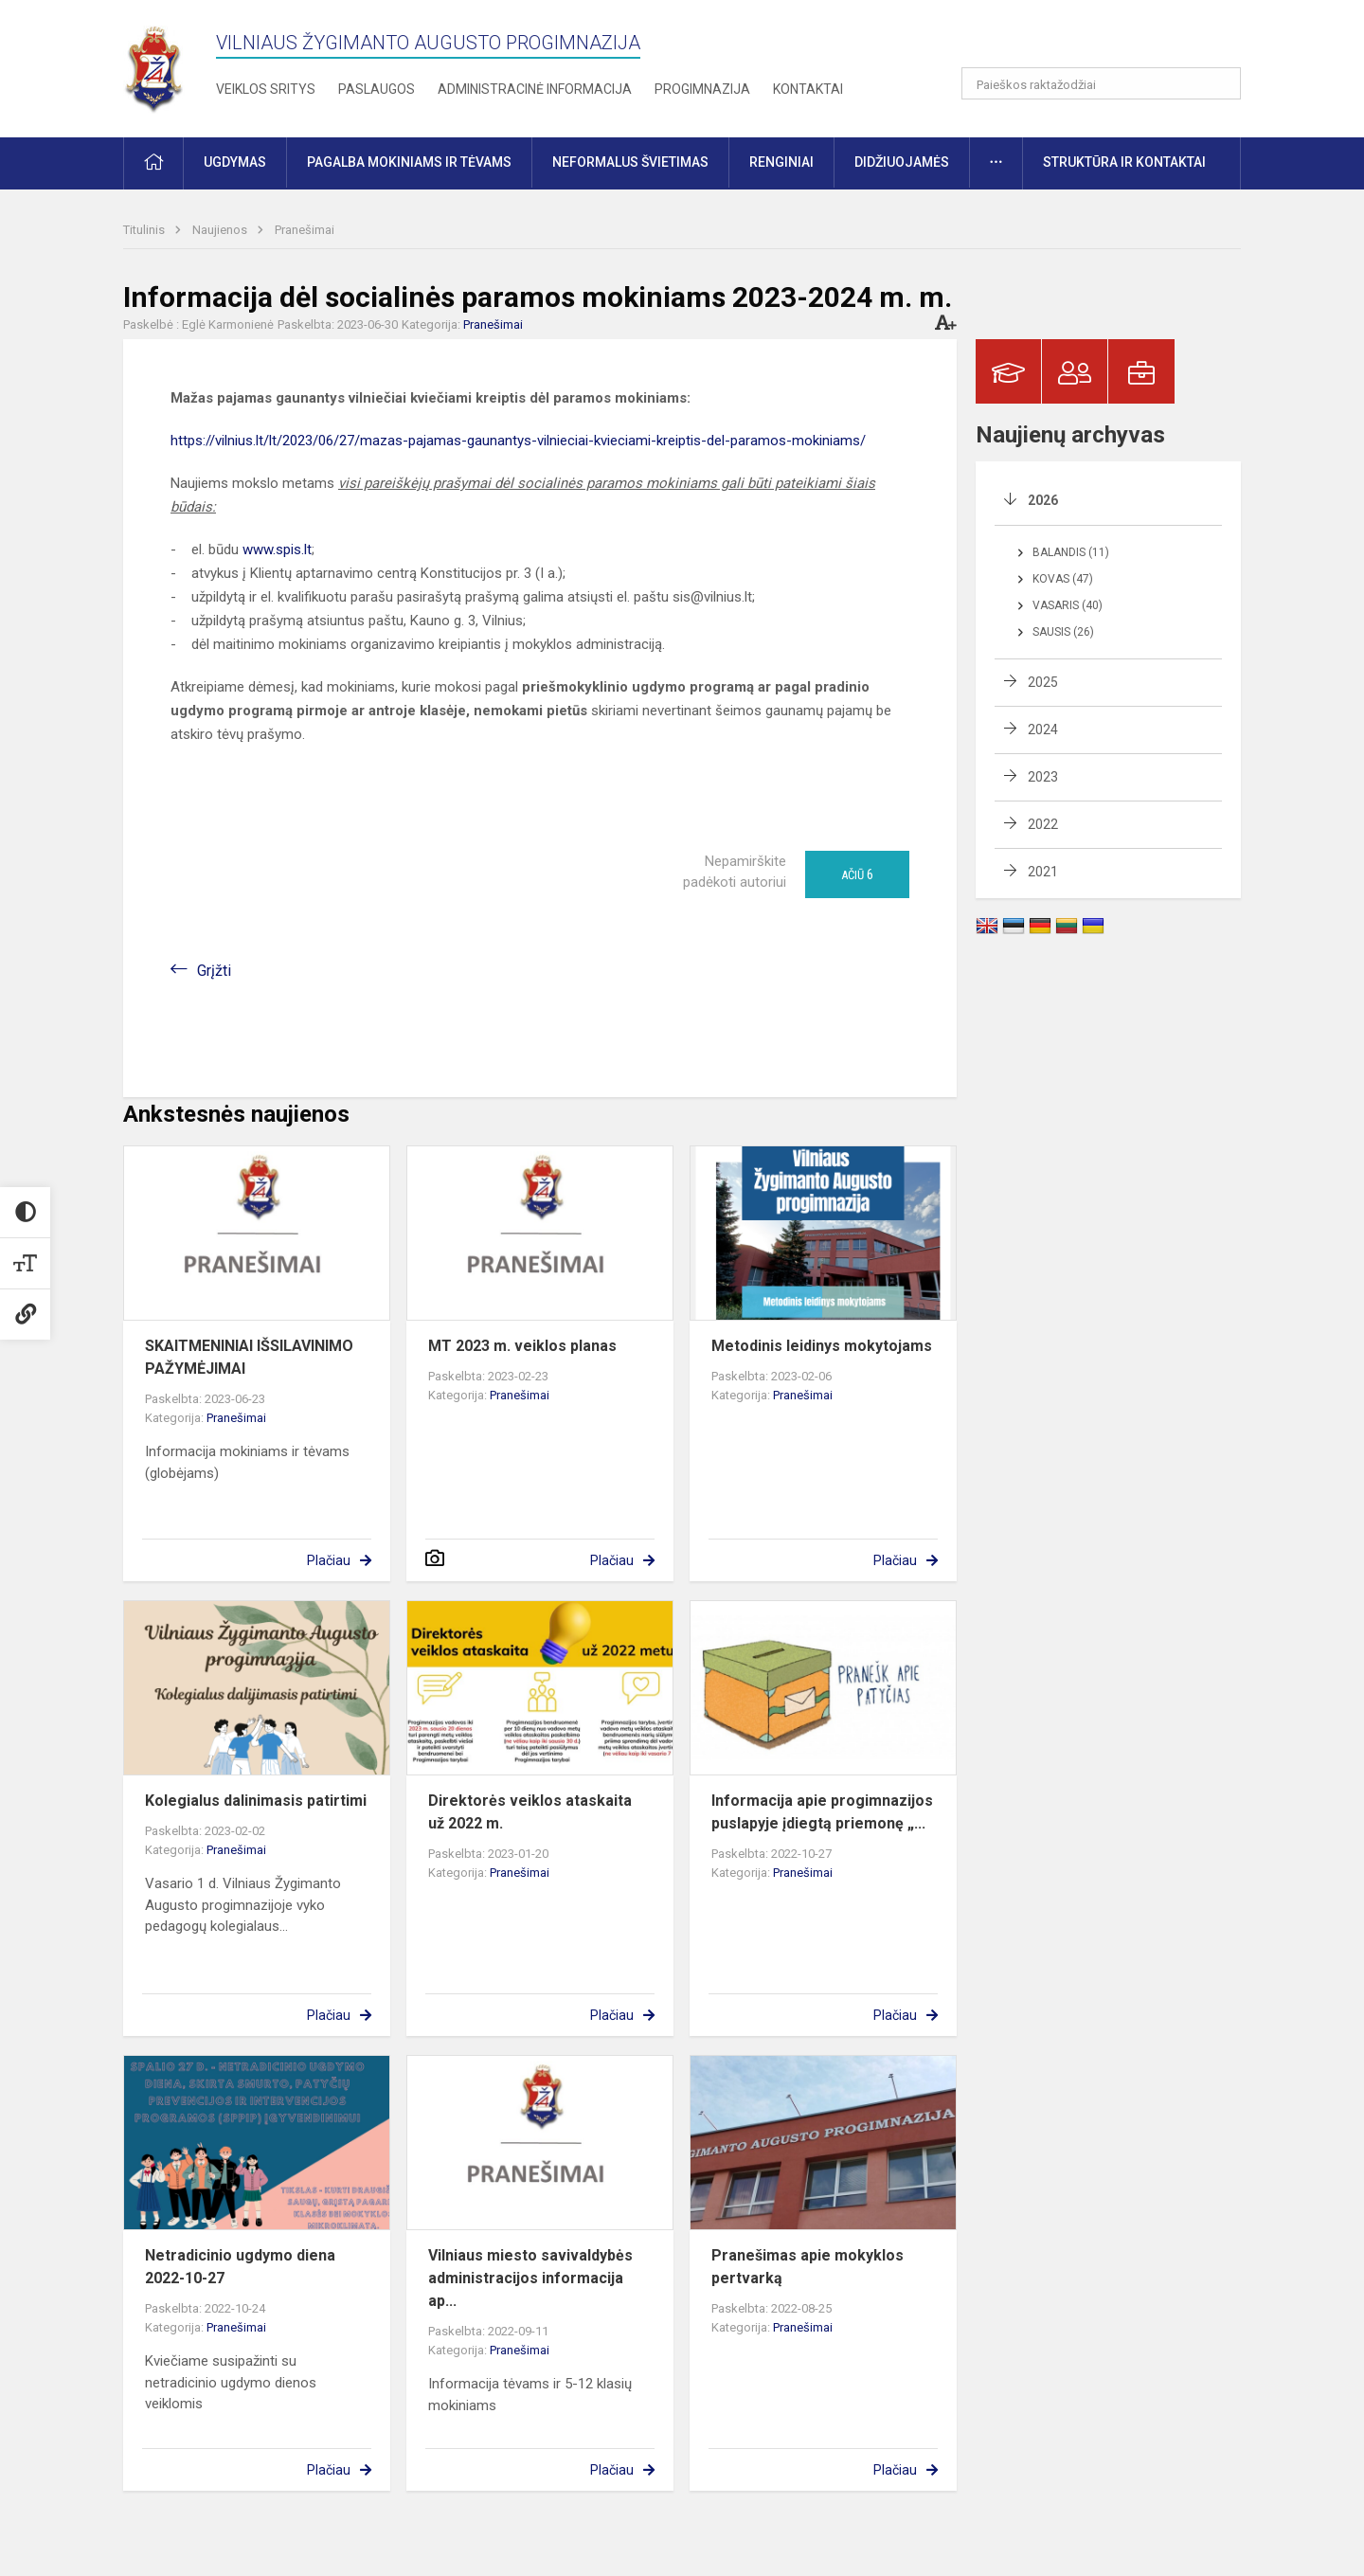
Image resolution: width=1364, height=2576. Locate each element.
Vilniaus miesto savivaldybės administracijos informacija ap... (530, 2278)
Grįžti (214, 971)
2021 (1043, 871)
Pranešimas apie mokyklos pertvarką (807, 2266)
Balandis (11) (1070, 552)
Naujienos (221, 230)
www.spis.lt (277, 549)
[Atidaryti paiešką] (1220, 83)
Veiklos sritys (265, 89)
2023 (1043, 776)
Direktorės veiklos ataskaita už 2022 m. (530, 1812)
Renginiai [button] (781, 162)
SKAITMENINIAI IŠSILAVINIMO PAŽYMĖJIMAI (249, 1357)
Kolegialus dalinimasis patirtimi (256, 1801)
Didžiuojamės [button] (901, 162)
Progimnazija (702, 89)
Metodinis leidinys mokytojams (821, 1346)
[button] (1111, 39)
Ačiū (857, 874)
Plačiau (328, 1560)
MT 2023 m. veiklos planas (522, 1346)
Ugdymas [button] (235, 162)
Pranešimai (304, 230)
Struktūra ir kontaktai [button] (1124, 162)
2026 (1043, 500)
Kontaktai (808, 89)
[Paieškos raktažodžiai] (1101, 83)
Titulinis (145, 230)
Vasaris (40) (1067, 605)
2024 (1043, 729)
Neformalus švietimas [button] (630, 162)
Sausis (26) (1063, 632)
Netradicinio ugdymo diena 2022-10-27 (240, 2266)
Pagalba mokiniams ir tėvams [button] (409, 162)
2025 (1043, 682)
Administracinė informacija (535, 89)
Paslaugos (376, 89)
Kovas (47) (1062, 578)
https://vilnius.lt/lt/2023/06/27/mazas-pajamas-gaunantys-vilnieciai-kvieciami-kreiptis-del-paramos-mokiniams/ (518, 440)
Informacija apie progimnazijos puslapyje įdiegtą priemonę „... (822, 1812)
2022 (1043, 824)
